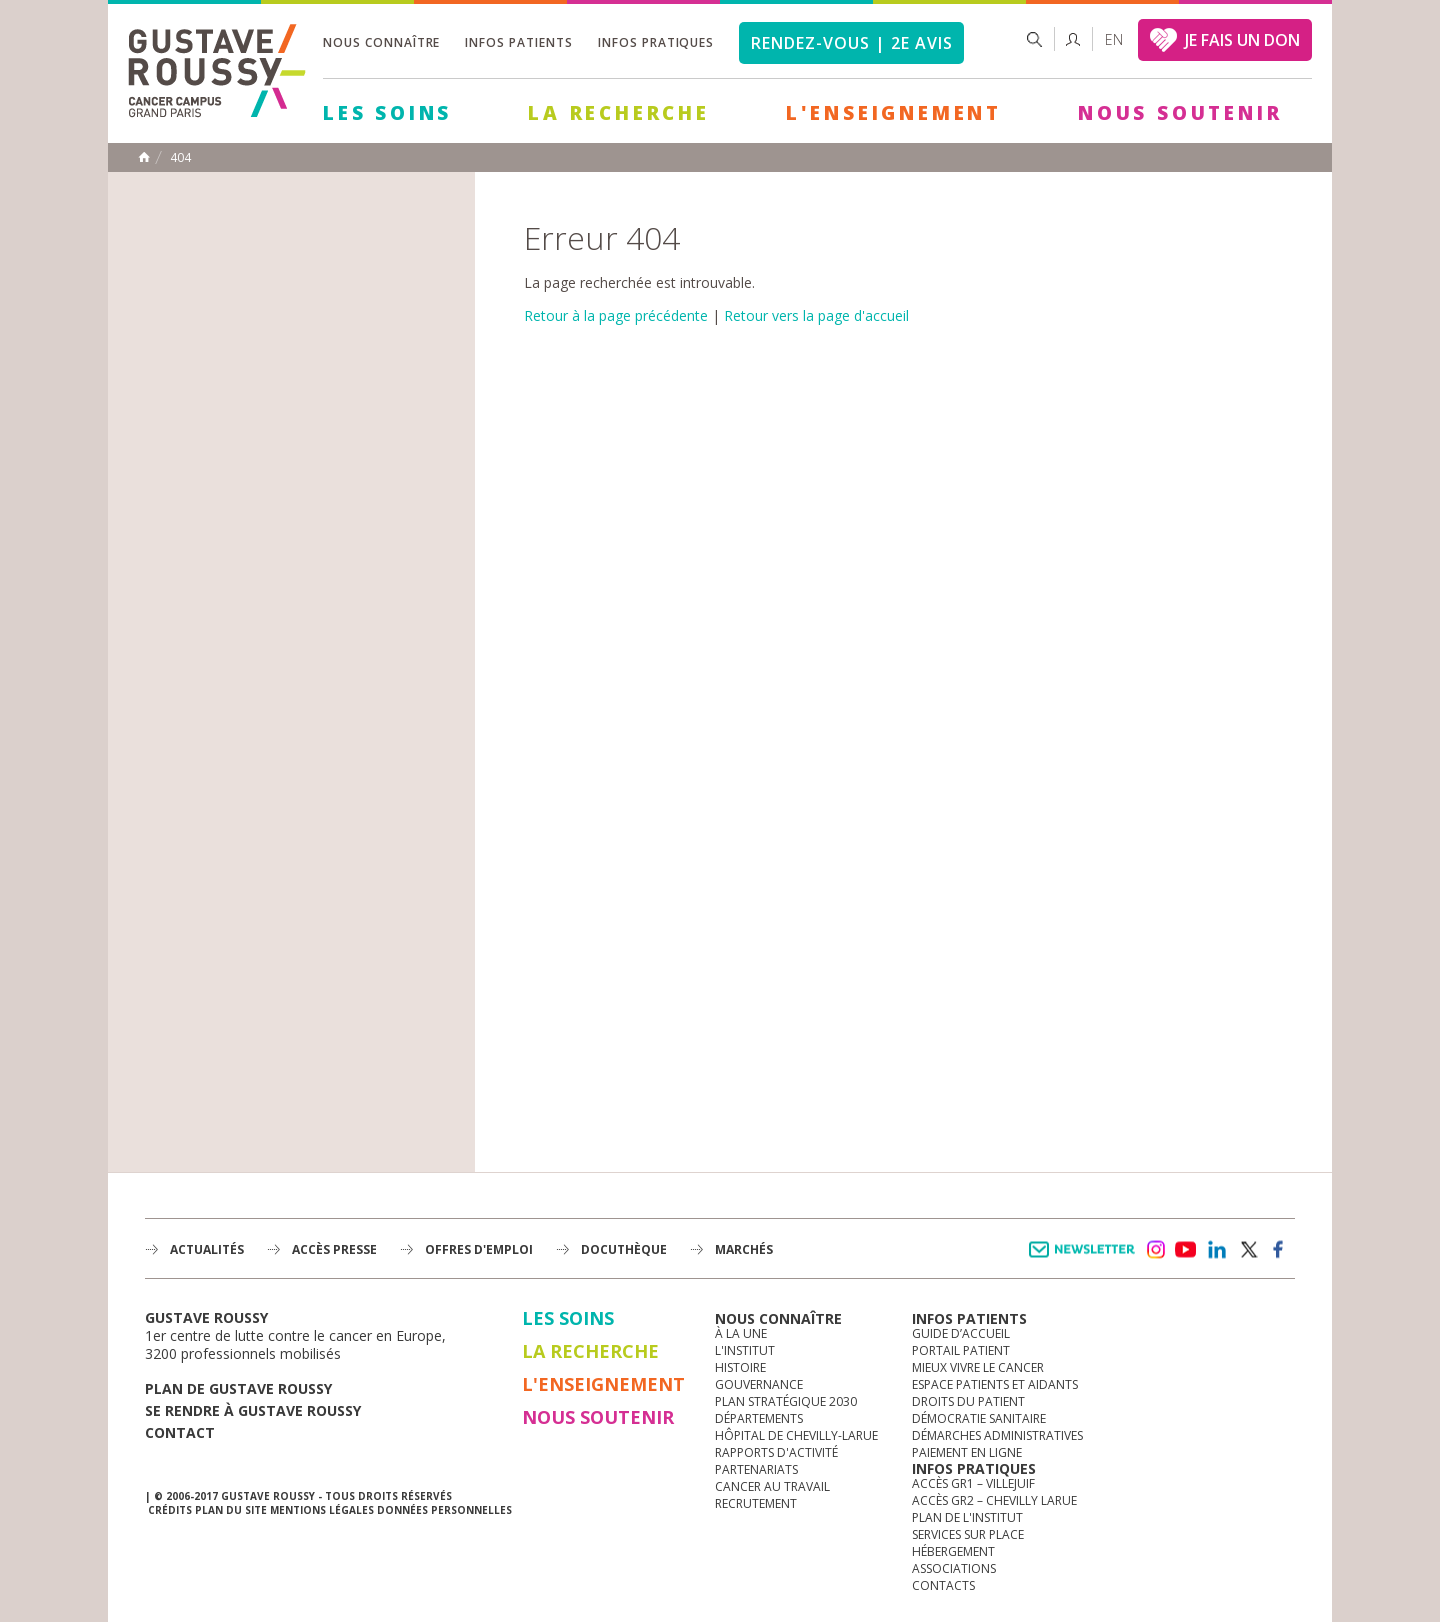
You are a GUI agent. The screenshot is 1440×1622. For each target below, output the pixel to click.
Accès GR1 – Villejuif (973, 1483)
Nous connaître (381, 42)
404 (180, 158)
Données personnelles (444, 1510)
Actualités (207, 1249)
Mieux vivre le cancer (978, 1367)
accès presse (334, 1249)
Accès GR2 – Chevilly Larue (994, 1500)
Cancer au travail (772, 1486)
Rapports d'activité (776, 1452)
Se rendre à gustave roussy (253, 1410)
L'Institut (745, 1350)
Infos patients (518, 42)
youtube (1186, 1250)
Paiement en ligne (967, 1452)
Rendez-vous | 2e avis (851, 43)
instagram (1155, 1250)
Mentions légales (322, 1510)
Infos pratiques (656, 42)
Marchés (744, 1249)
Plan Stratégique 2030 (786, 1401)
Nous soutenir (1180, 113)
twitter (1248, 1250)
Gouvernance (759, 1384)
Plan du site (231, 1510)
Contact (180, 1432)
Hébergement (953, 1551)
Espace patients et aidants (995, 1384)
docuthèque (624, 1249)
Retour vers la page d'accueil (816, 315)
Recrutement (756, 1503)
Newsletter (1085, 1259)
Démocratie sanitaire (979, 1418)
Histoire (740, 1367)
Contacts (943, 1585)
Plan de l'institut (967, 1517)
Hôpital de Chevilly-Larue (796, 1435)
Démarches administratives (997, 1435)
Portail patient (961, 1350)
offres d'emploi (479, 1249)
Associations (954, 1568)
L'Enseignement (894, 113)
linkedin (1217, 1250)
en (1114, 39)
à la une (741, 1333)
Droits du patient (968, 1401)
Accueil (144, 157)
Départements (759, 1418)
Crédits (170, 1510)
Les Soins (387, 113)
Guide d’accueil (961, 1333)
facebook (1279, 1250)
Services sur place (968, 1534)
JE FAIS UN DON (1242, 40)
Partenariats (756, 1469)
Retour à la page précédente (616, 315)
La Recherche (619, 113)
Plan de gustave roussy (238, 1388)
